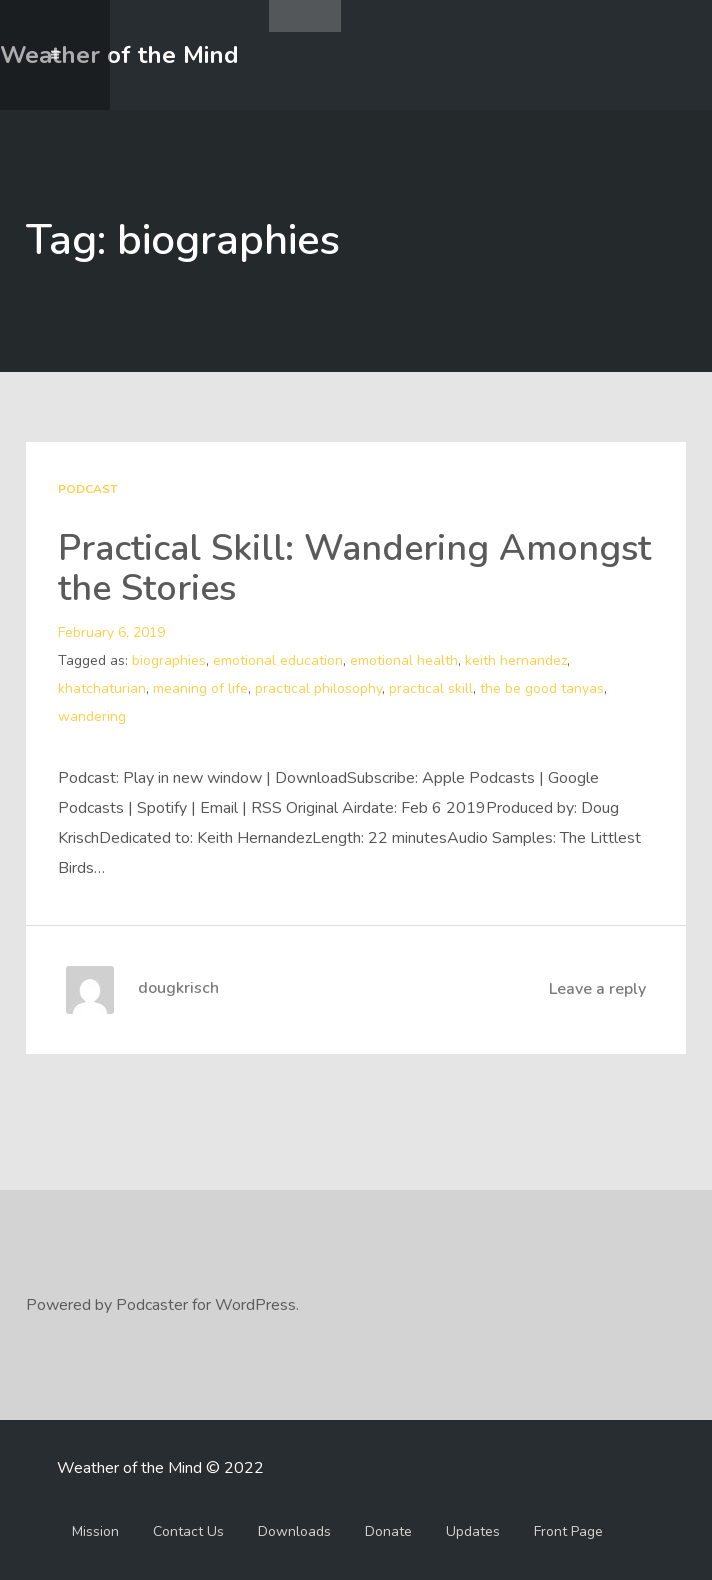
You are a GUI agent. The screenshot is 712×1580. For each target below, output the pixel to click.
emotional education (278, 660)
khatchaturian (102, 688)
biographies (169, 660)
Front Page (568, 1531)
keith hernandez (516, 660)
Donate (388, 1531)
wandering (92, 716)
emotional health (404, 660)
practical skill (431, 688)
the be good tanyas (542, 688)
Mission (95, 1531)
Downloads (294, 1531)
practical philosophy (318, 688)
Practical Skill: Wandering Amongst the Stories (354, 568)
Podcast (87, 489)
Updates (473, 1531)
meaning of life (200, 688)
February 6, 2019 (111, 632)
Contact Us (188, 1531)
